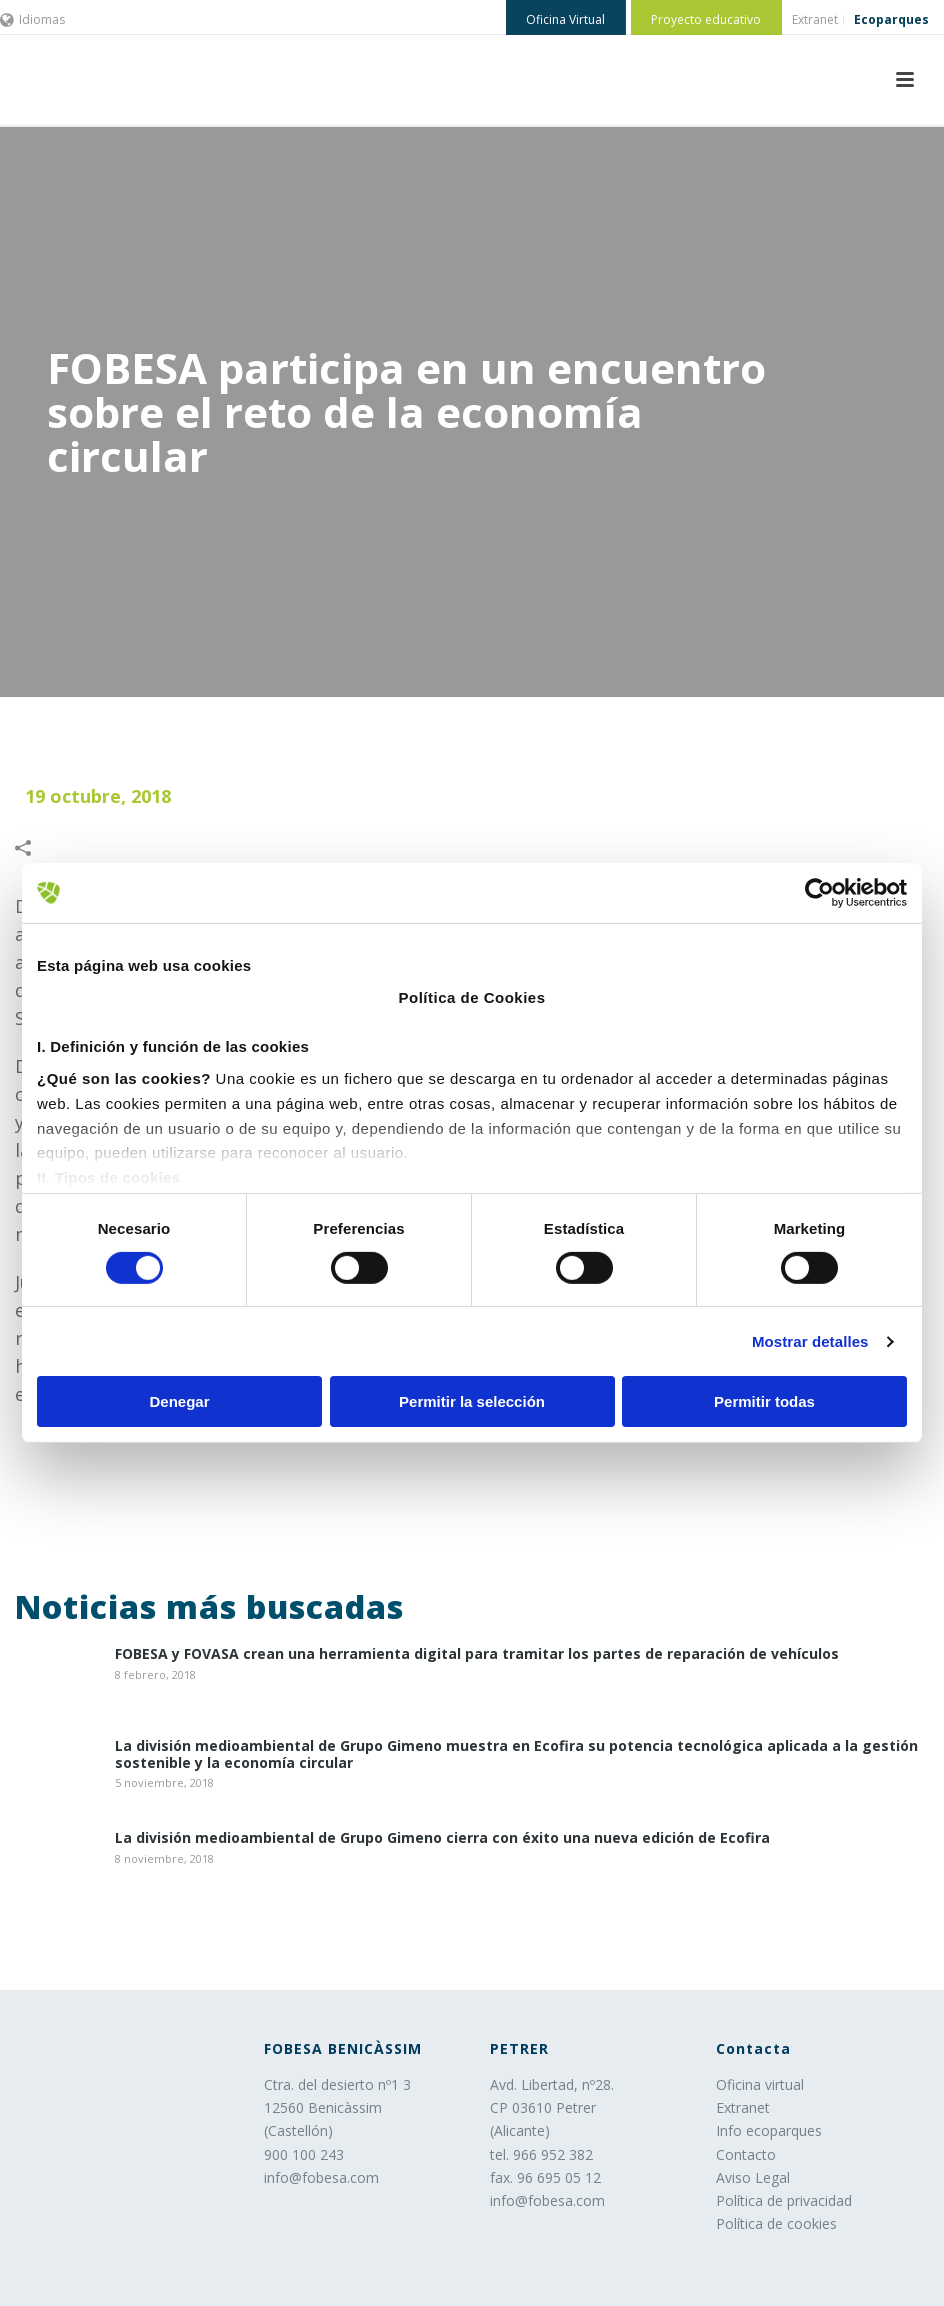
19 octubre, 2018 (98, 796)
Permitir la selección (472, 1401)
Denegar (179, 1401)
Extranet (743, 2107)
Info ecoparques (769, 2130)
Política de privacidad (784, 2200)
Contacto (746, 2154)
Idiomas (32, 19)
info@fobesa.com (321, 2177)
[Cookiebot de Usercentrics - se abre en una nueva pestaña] (819, 893)
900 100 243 (304, 2154)
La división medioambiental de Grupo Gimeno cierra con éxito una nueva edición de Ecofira (442, 1838)
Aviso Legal (753, 2177)
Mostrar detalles (810, 1341)
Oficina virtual (760, 2084)
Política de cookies (776, 2223)
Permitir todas (764, 1401)
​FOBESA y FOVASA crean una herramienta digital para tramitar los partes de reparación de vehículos (477, 1654)
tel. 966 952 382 (541, 2154)
